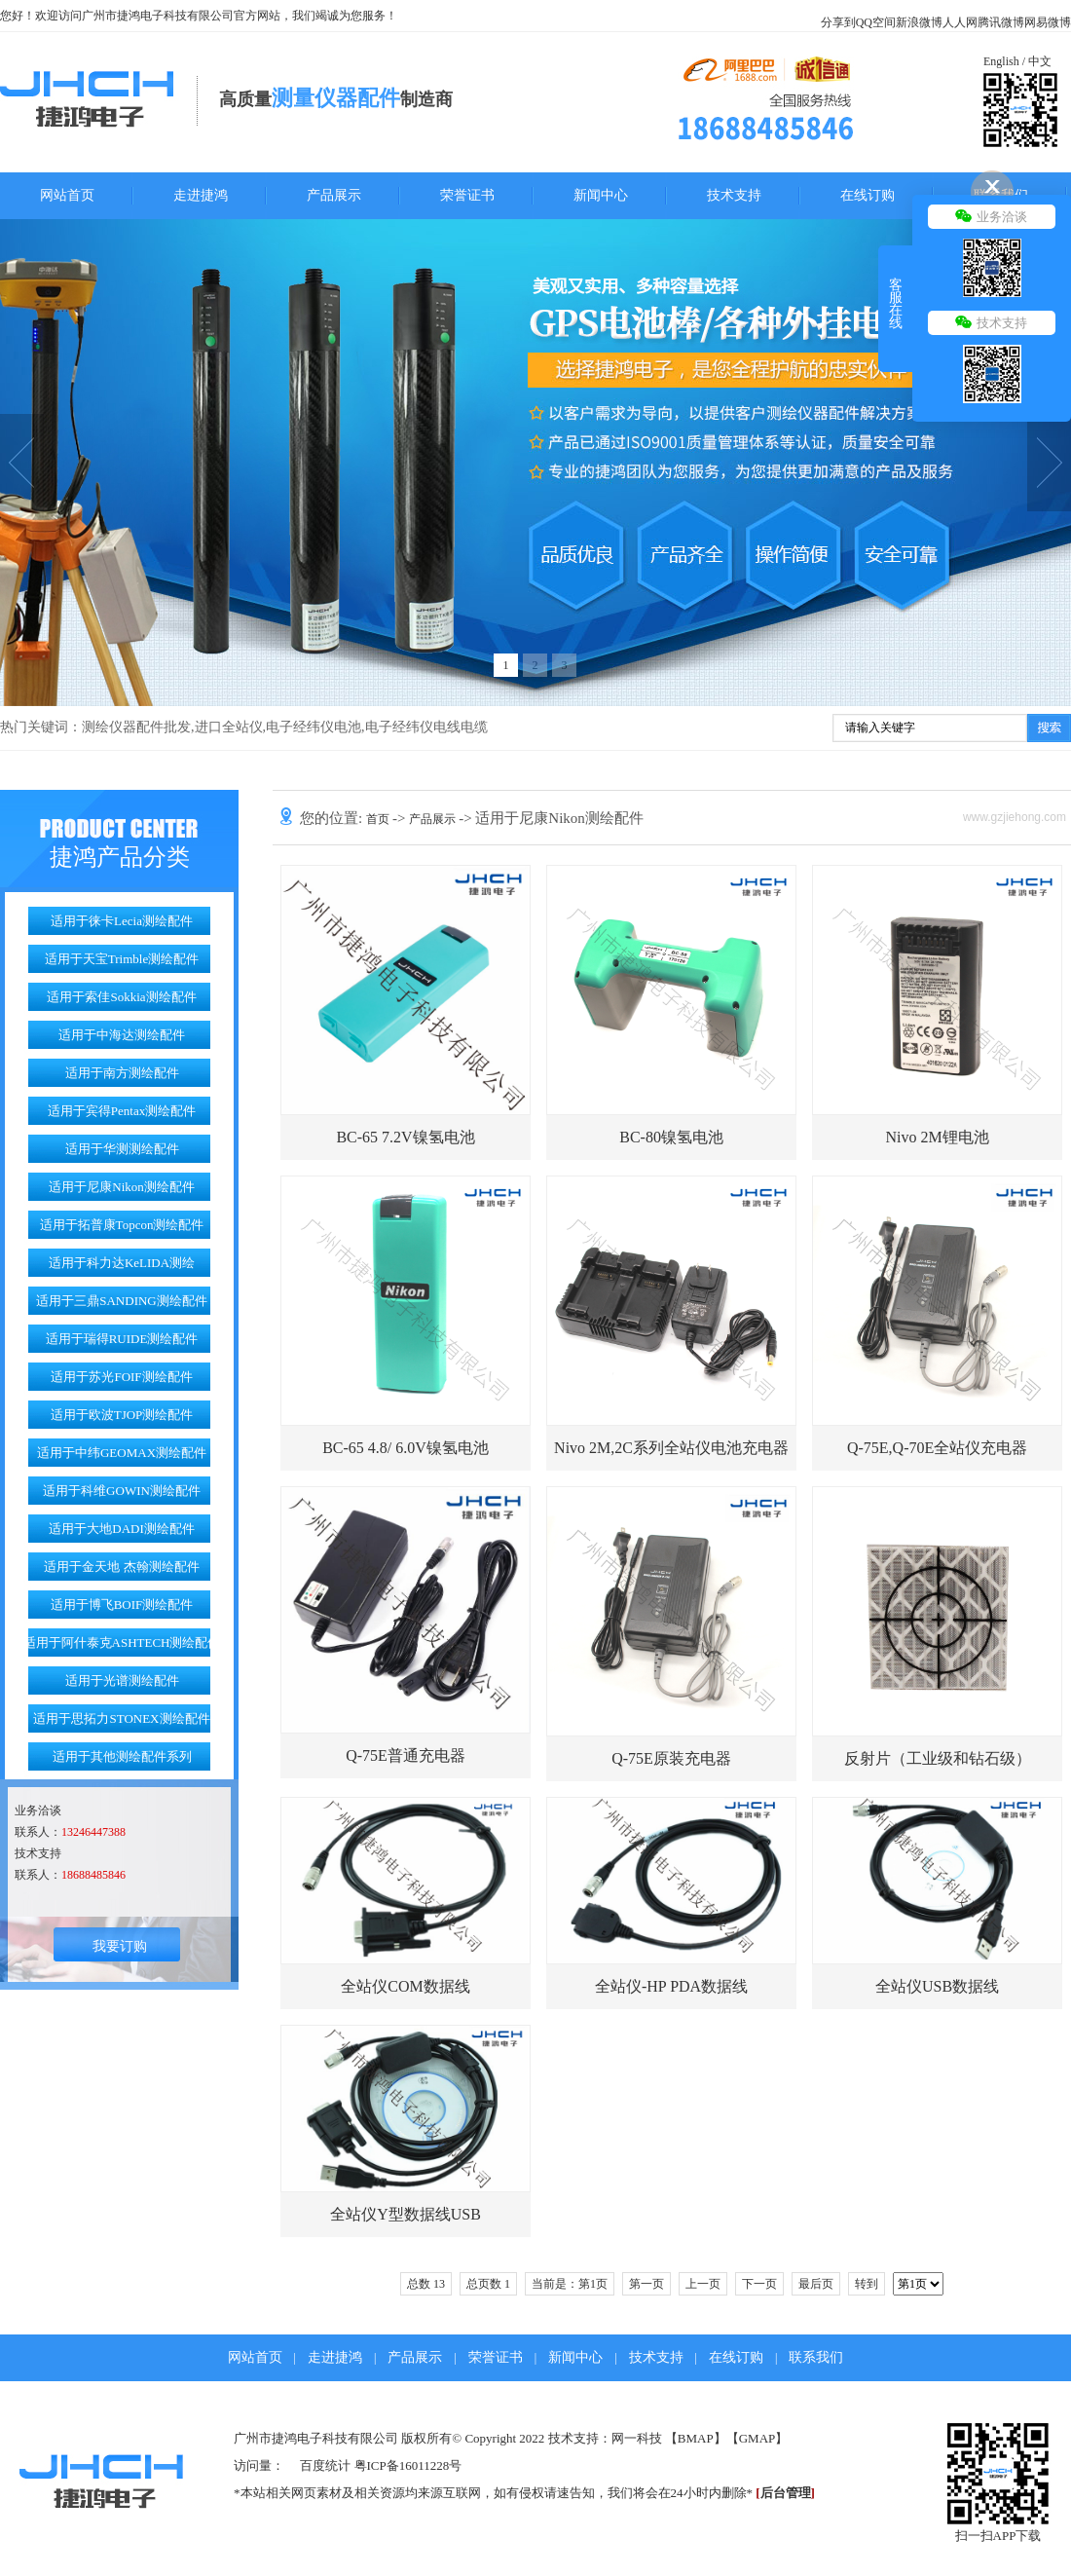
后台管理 (785, 2492)
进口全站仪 (229, 727)
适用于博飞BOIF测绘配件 (122, 1604)
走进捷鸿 (200, 195)
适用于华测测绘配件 (122, 1148)
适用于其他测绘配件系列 (122, 1756)
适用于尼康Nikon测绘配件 (122, 1186)
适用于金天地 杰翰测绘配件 (121, 1566)
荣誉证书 (467, 195)
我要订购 (119, 1946)
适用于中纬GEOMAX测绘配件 (121, 1452)
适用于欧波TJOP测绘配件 (122, 1414)
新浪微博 (919, 22)
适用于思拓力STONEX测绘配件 (121, 1718)
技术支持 (734, 195)
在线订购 (867, 195)
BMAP (696, 2438)
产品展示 (334, 195)
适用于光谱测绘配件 (122, 1680)
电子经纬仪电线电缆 (426, 727)
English (1001, 61)
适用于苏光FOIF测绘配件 (121, 1376)
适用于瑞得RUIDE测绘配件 (122, 1338)
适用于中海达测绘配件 (121, 1034)
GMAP (757, 2438)
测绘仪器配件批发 (136, 727)
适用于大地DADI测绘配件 (122, 1528)
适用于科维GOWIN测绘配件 (122, 1490)
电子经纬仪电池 (313, 727)
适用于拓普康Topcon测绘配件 (122, 1224)
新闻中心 (600, 195)
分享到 (838, 22)
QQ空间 (876, 22)
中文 (1040, 61)
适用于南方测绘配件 (122, 1072)
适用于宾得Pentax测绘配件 (122, 1110)
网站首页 (67, 195)
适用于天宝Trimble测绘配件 (122, 959)
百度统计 (325, 2465)
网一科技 (636, 2438)
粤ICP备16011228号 (408, 2465)
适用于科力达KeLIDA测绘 (122, 1262)
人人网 (960, 22)
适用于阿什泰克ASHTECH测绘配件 (122, 1642)
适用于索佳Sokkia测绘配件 (121, 996)
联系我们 (816, 2357)
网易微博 (1047, 22)
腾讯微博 (1001, 22)
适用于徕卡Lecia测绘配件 (122, 921)
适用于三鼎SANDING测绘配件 (121, 1300)
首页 (379, 819)
